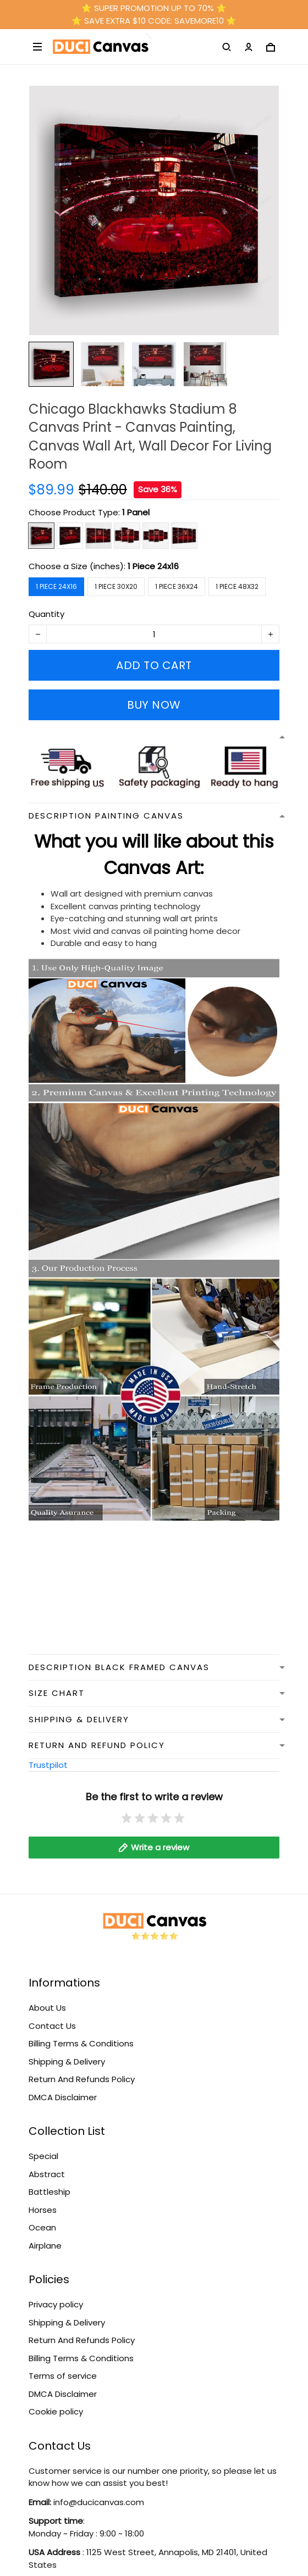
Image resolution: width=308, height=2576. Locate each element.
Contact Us (52, 2026)
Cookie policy (56, 2411)
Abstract (47, 2174)
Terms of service (63, 2376)
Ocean (42, 2227)
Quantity (46, 614)
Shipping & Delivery (67, 2061)
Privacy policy (56, 2304)
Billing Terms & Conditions (81, 2043)
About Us (47, 2007)
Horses (43, 2210)
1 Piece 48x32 (237, 586)
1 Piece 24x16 (153, 566)
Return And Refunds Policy (82, 2079)
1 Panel (136, 512)
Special (43, 2156)
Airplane (45, 2245)
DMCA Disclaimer (63, 2097)
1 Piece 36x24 (176, 586)
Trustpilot (48, 1765)
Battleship (49, 2191)
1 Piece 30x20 (116, 586)
